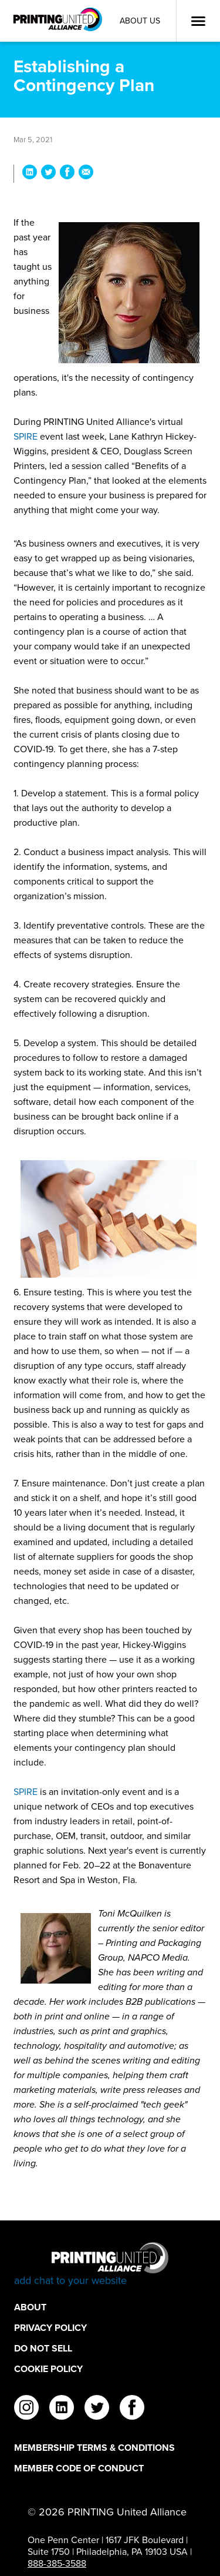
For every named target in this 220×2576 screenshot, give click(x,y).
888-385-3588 (57, 2563)
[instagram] (26, 2409)
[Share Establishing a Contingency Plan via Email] (86, 174)
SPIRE (25, 436)
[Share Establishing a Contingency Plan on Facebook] (67, 174)
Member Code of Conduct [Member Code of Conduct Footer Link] (79, 2468)
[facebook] (132, 2409)
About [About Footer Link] (30, 2307)
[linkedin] (61, 2409)
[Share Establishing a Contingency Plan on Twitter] (48, 174)
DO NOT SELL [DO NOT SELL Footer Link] (43, 2348)
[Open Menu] (198, 21)
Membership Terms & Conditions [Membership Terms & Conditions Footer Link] (94, 2447)
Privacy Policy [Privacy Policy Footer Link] (50, 2327)
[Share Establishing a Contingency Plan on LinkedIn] (29, 174)
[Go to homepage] (110, 2264)
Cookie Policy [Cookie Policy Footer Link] (48, 2369)
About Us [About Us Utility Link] (140, 21)
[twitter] (96, 2409)
